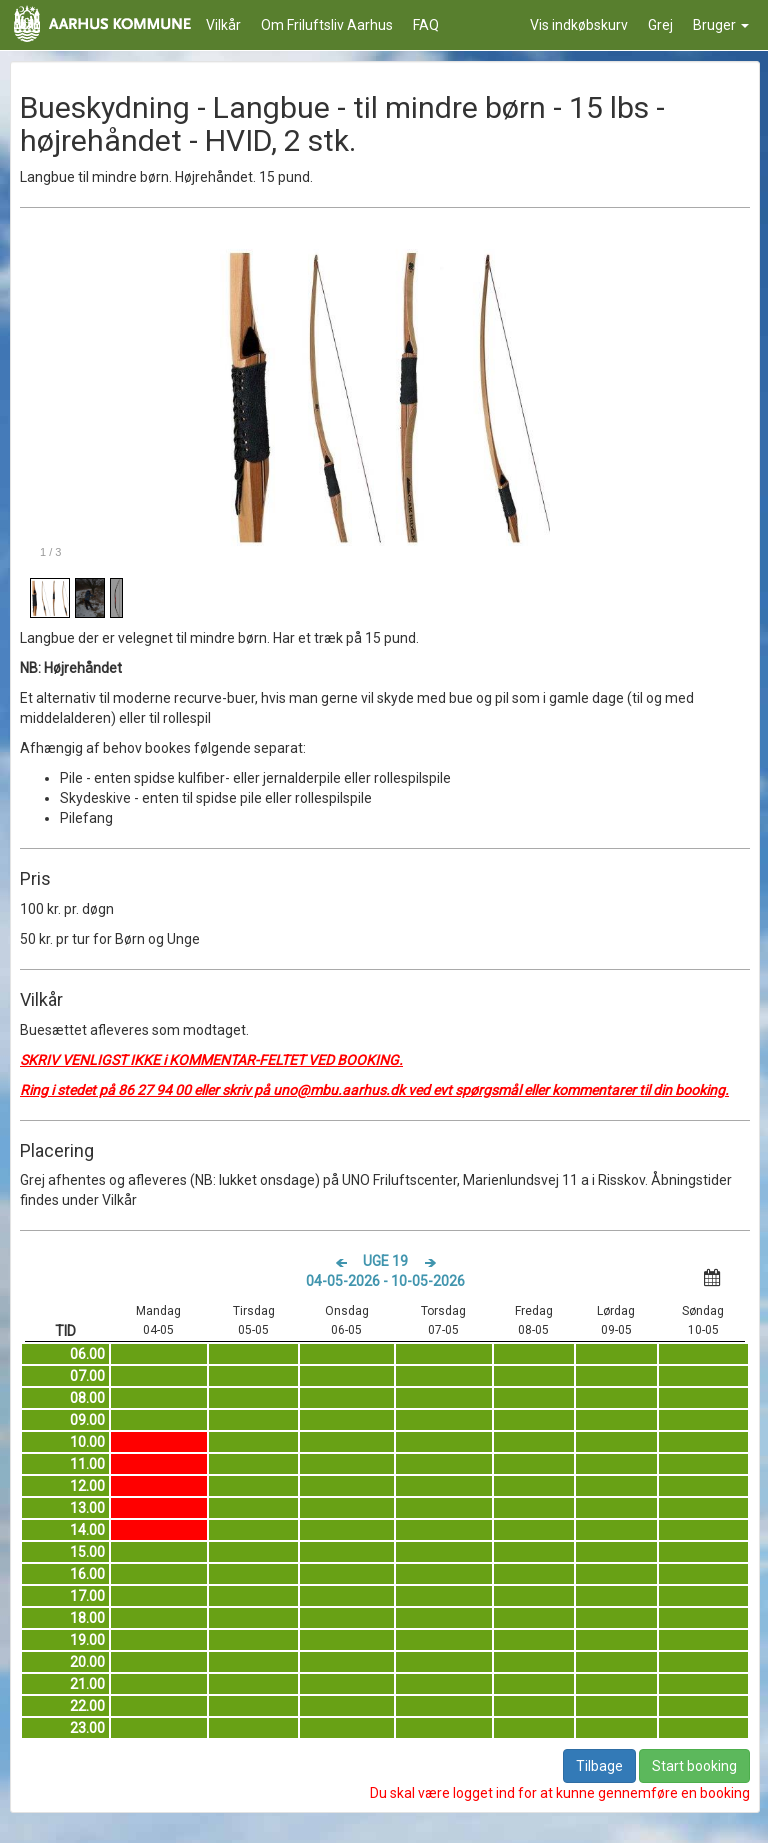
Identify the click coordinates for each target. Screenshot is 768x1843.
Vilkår (223, 25)
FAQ (426, 25)
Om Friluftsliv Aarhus (327, 25)
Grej (660, 25)
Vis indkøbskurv (579, 25)
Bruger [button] (721, 25)
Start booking (694, 1766)
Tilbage (599, 1766)
